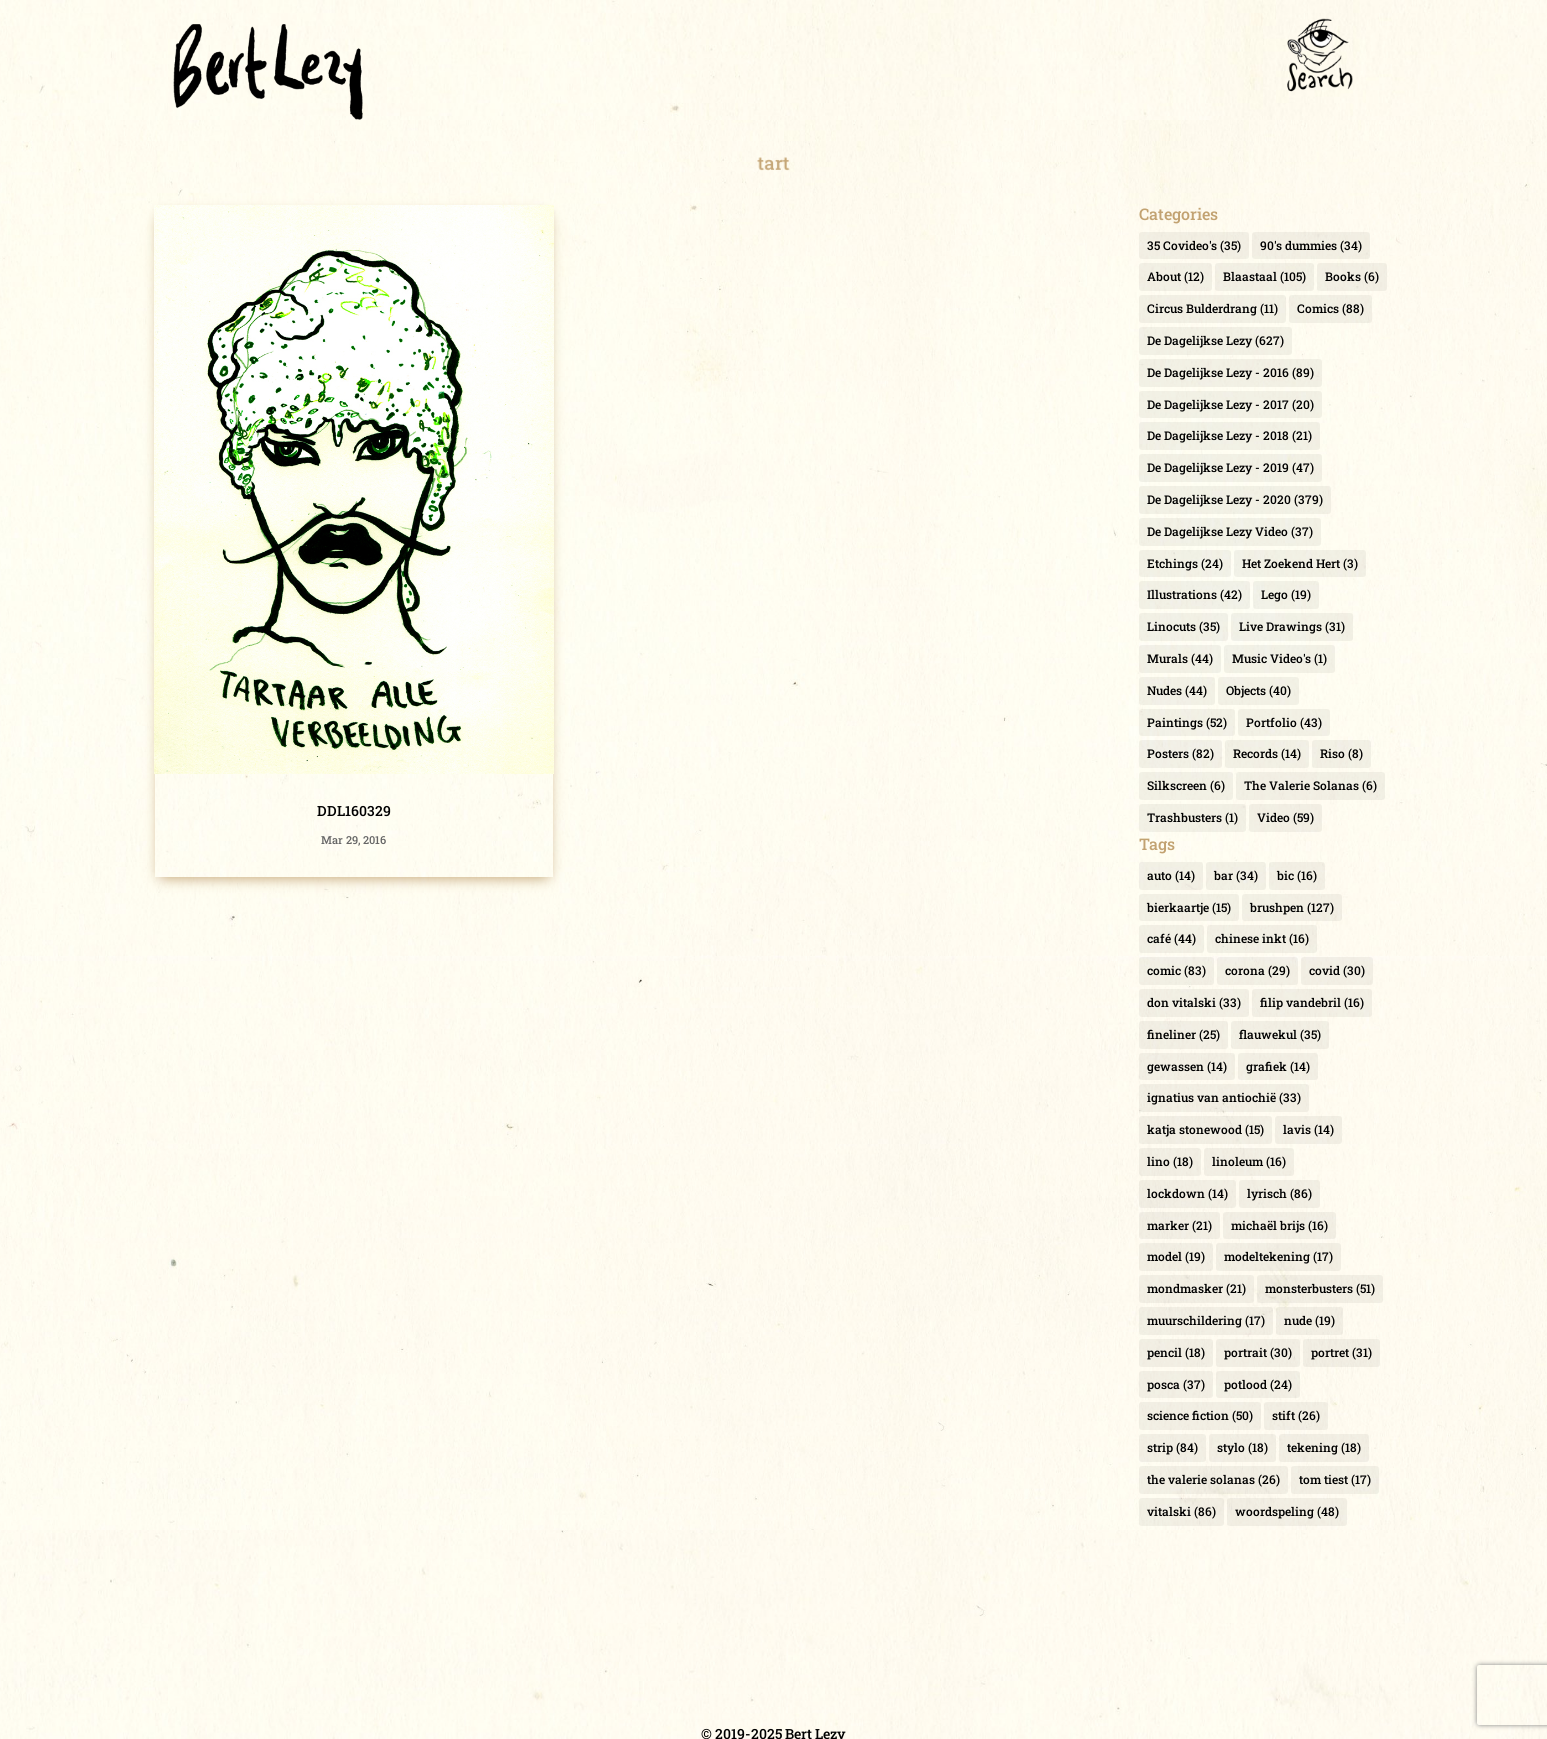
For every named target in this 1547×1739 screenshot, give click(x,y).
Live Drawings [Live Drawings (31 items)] (1292, 626)
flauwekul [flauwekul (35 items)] (1280, 1034)
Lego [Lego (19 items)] (1286, 594)
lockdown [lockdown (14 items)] (1187, 1193)
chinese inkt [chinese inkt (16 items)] (1262, 938)
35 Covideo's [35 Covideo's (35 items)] (1194, 245)
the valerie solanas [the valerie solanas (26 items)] (1213, 1479)
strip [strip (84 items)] (1172, 1447)
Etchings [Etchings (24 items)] (1185, 563)
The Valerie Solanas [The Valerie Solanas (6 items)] (1310, 785)
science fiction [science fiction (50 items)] (1200, 1415)
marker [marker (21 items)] (1179, 1225)
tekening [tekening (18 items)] (1324, 1447)
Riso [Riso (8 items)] (1341, 753)
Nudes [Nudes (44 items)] (1177, 690)
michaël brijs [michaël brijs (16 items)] (1279, 1225)
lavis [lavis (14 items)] (1308, 1129)
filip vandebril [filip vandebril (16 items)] (1312, 1002)
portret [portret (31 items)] (1341, 1352)
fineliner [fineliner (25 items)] (1183, 1034)
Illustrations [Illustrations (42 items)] (1194, 594)
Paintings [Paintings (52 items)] (1187, 722)
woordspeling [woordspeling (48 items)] (1287, 1511)
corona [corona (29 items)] (1257, 970)
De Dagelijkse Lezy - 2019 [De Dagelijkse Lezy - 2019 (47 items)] (1230, 467)
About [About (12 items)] (1175, 276)
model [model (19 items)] (1176, 1256)
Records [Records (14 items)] (1267, 753)
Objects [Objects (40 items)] (1258, 690)
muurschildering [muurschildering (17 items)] (1206, 1320)
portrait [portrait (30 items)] (1258, 1352)
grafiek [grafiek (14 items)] (1278, 1066)
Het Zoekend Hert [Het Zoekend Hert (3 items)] (1300, 563)
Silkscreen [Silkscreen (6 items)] (1186, 785)
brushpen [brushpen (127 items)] (1292, 907)
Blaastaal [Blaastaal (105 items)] (1264, 276)
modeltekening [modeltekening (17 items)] (1278, 1256)
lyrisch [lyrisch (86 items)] (1279, 1193)
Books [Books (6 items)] (1352, 276)
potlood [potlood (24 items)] (1258, 1384)
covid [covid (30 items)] (1337, 970)
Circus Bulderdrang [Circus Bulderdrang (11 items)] (1212, 308)
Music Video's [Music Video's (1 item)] (1279, 658)
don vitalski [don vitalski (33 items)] (1194, 1002)
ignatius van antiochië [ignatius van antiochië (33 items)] (1224, 1097)
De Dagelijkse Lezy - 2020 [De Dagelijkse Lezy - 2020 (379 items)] (1235, 499)
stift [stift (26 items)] (1296, 1415)
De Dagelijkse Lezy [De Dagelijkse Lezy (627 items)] (1215, 340)
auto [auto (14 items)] (1171, 875)
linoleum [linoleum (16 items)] (1249, 1161)
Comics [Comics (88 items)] (1330, 308)
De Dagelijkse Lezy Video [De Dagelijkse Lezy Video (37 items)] (1230, 531)
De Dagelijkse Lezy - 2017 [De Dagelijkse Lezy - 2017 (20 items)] (1230, 404)
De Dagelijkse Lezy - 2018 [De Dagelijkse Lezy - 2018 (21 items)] (1229, 435)
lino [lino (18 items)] (1170, 1161)
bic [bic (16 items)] (1297, 875)
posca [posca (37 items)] (1176, 1384)
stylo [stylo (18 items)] (1242, 1447)
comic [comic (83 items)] (1176, 970)
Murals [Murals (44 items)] (1180, 658)
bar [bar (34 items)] (1236, 875)
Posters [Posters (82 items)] (1180, 753)
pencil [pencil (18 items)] (1176, 1352)
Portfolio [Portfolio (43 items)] (1284, 722)
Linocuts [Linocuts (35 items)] (1183, 626)
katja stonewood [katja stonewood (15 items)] (1205, 1129)
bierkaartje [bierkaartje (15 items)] (1189, 907)
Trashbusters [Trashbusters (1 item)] (1192, 817)
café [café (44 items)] (1171, 938)
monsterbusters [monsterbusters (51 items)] (1320, 1288)
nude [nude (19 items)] (1309, 1320)
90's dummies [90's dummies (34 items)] (1311, 245)
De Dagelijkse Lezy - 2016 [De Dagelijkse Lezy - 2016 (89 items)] (1230, 372)
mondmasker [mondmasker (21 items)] (1196, 1288)
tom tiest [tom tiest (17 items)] (1335, 1479)
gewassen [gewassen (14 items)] (1187, 1066)
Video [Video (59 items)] (1285, 817)
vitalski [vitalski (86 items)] (1181, 1511)
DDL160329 (354, 810)
